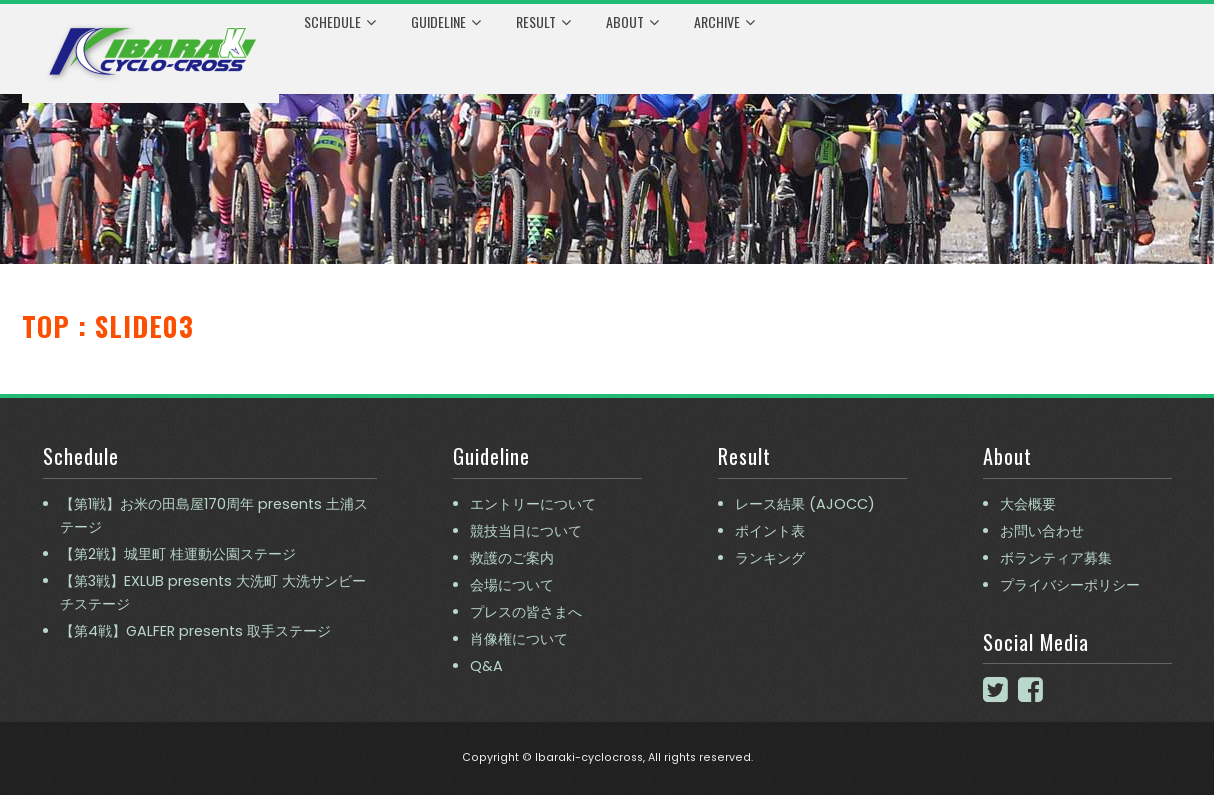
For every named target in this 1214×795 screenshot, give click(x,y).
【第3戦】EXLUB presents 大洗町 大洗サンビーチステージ (213, 592)
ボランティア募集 (1056, 558)
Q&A (486, 666)
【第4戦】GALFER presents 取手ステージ (195, 631)
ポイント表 (770, 531)
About (632, 23)
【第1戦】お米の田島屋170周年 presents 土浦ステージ (214, 515)
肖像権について (519, 639)
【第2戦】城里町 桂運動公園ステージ (178, 554)
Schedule (340, 23)
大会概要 (1028, 504)
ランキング (770, 558)
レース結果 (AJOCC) (805, 504)
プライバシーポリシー (1070, 585)
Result (543, 23)
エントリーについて (533, 504)
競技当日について (526, 531)
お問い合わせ (1042, 531)
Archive (724, 23)
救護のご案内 (512, 558)
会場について (512, 585)
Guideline (446, 23)
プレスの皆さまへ (526, 612)
